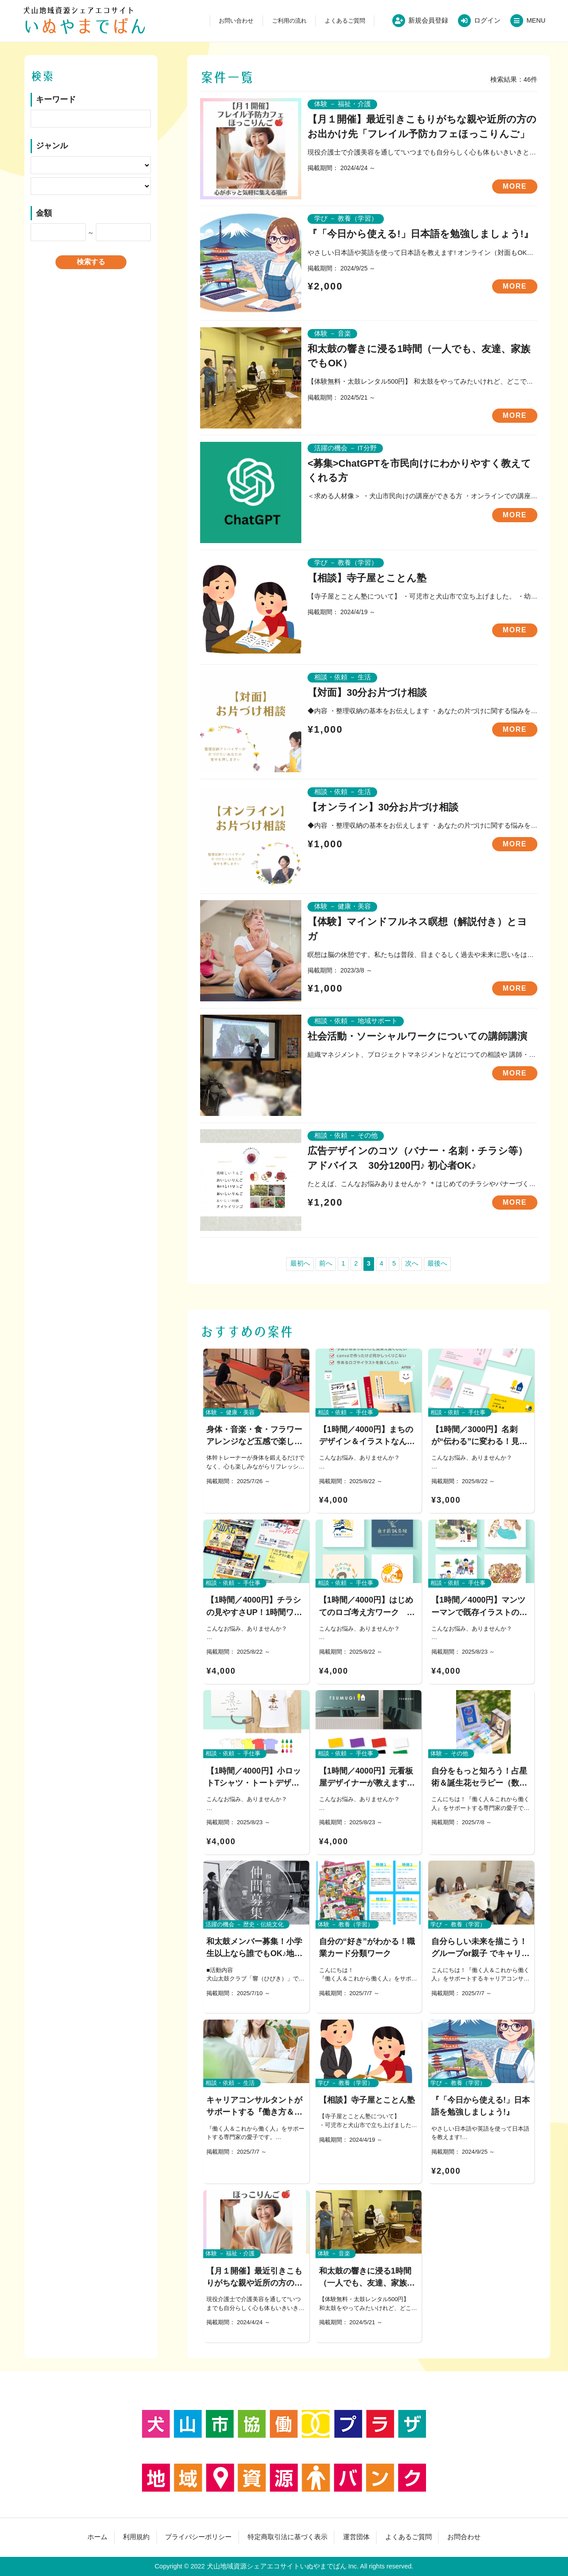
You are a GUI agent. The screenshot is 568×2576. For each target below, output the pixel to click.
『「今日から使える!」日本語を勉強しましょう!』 (420, 233)
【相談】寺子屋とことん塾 (367, 577)
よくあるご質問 (345, 20)
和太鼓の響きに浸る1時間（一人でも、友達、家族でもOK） (367, 2282)
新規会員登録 (428, 20)
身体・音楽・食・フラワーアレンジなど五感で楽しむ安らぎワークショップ (254, 1441)
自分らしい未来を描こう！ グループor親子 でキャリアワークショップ (483, 1953)
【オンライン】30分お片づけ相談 (383, 807)
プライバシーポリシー (198, 2536)
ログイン (487, 20)
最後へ (437, 1263)
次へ (411, 1263)
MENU (535, 20)
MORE (515, 186)
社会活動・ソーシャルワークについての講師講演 (417, 1036)
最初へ (300, 1263)
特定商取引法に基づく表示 (287, 2536)
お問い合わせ (236, 20)
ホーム (97, 2536)
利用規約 (136, 2536)
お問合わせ (464, 2536)
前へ (325, 1263)
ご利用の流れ (289, 20)
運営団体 (356, 2536)
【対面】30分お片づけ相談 (367, 692)
